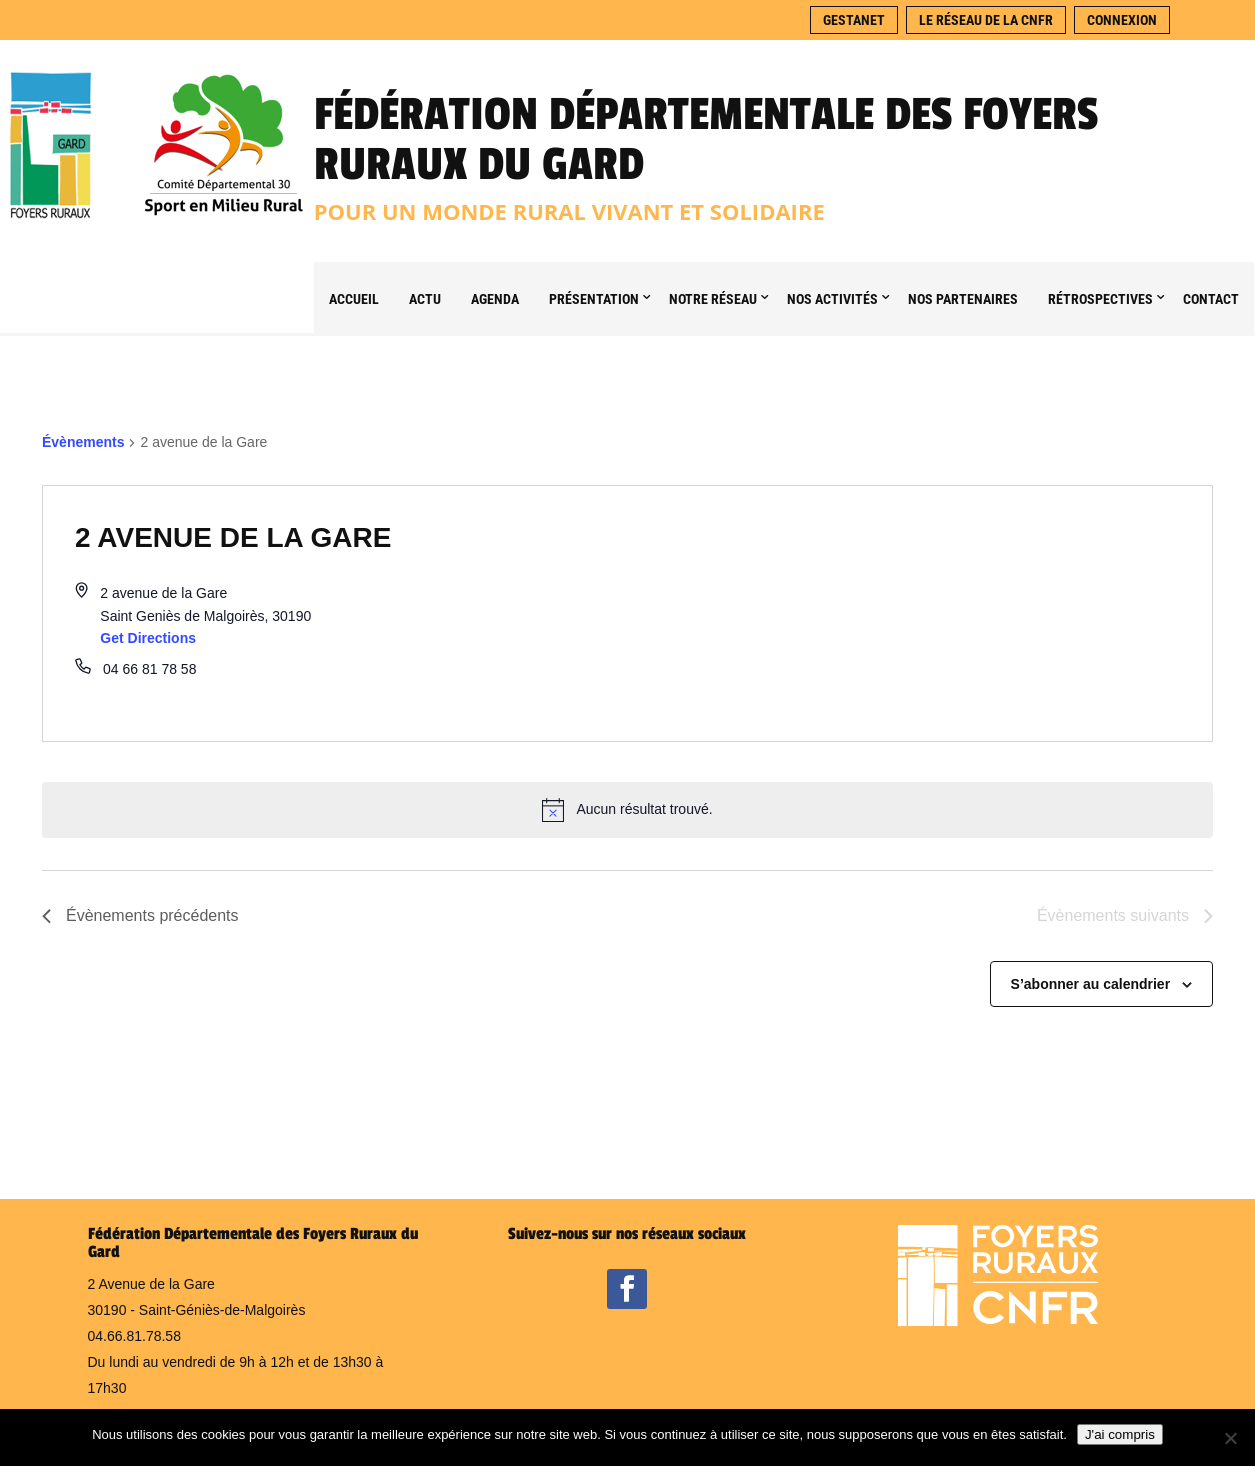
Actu (425, 299)
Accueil (354, 299)
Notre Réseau (713, 299)
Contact (1211, 299)
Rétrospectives (1100, 299)
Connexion (1122, 20)
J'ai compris (1120, 1434)
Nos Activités (832, 299)
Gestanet (854, 20)
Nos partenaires (963, 299)
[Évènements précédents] (140, 916)
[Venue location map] (920, 613)
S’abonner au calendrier (1091, 984)
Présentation (594, 299)
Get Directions (148, 638)
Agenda (495, 299)
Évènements (83, 442)
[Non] (1230, 1438)
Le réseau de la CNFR (986, 20)
